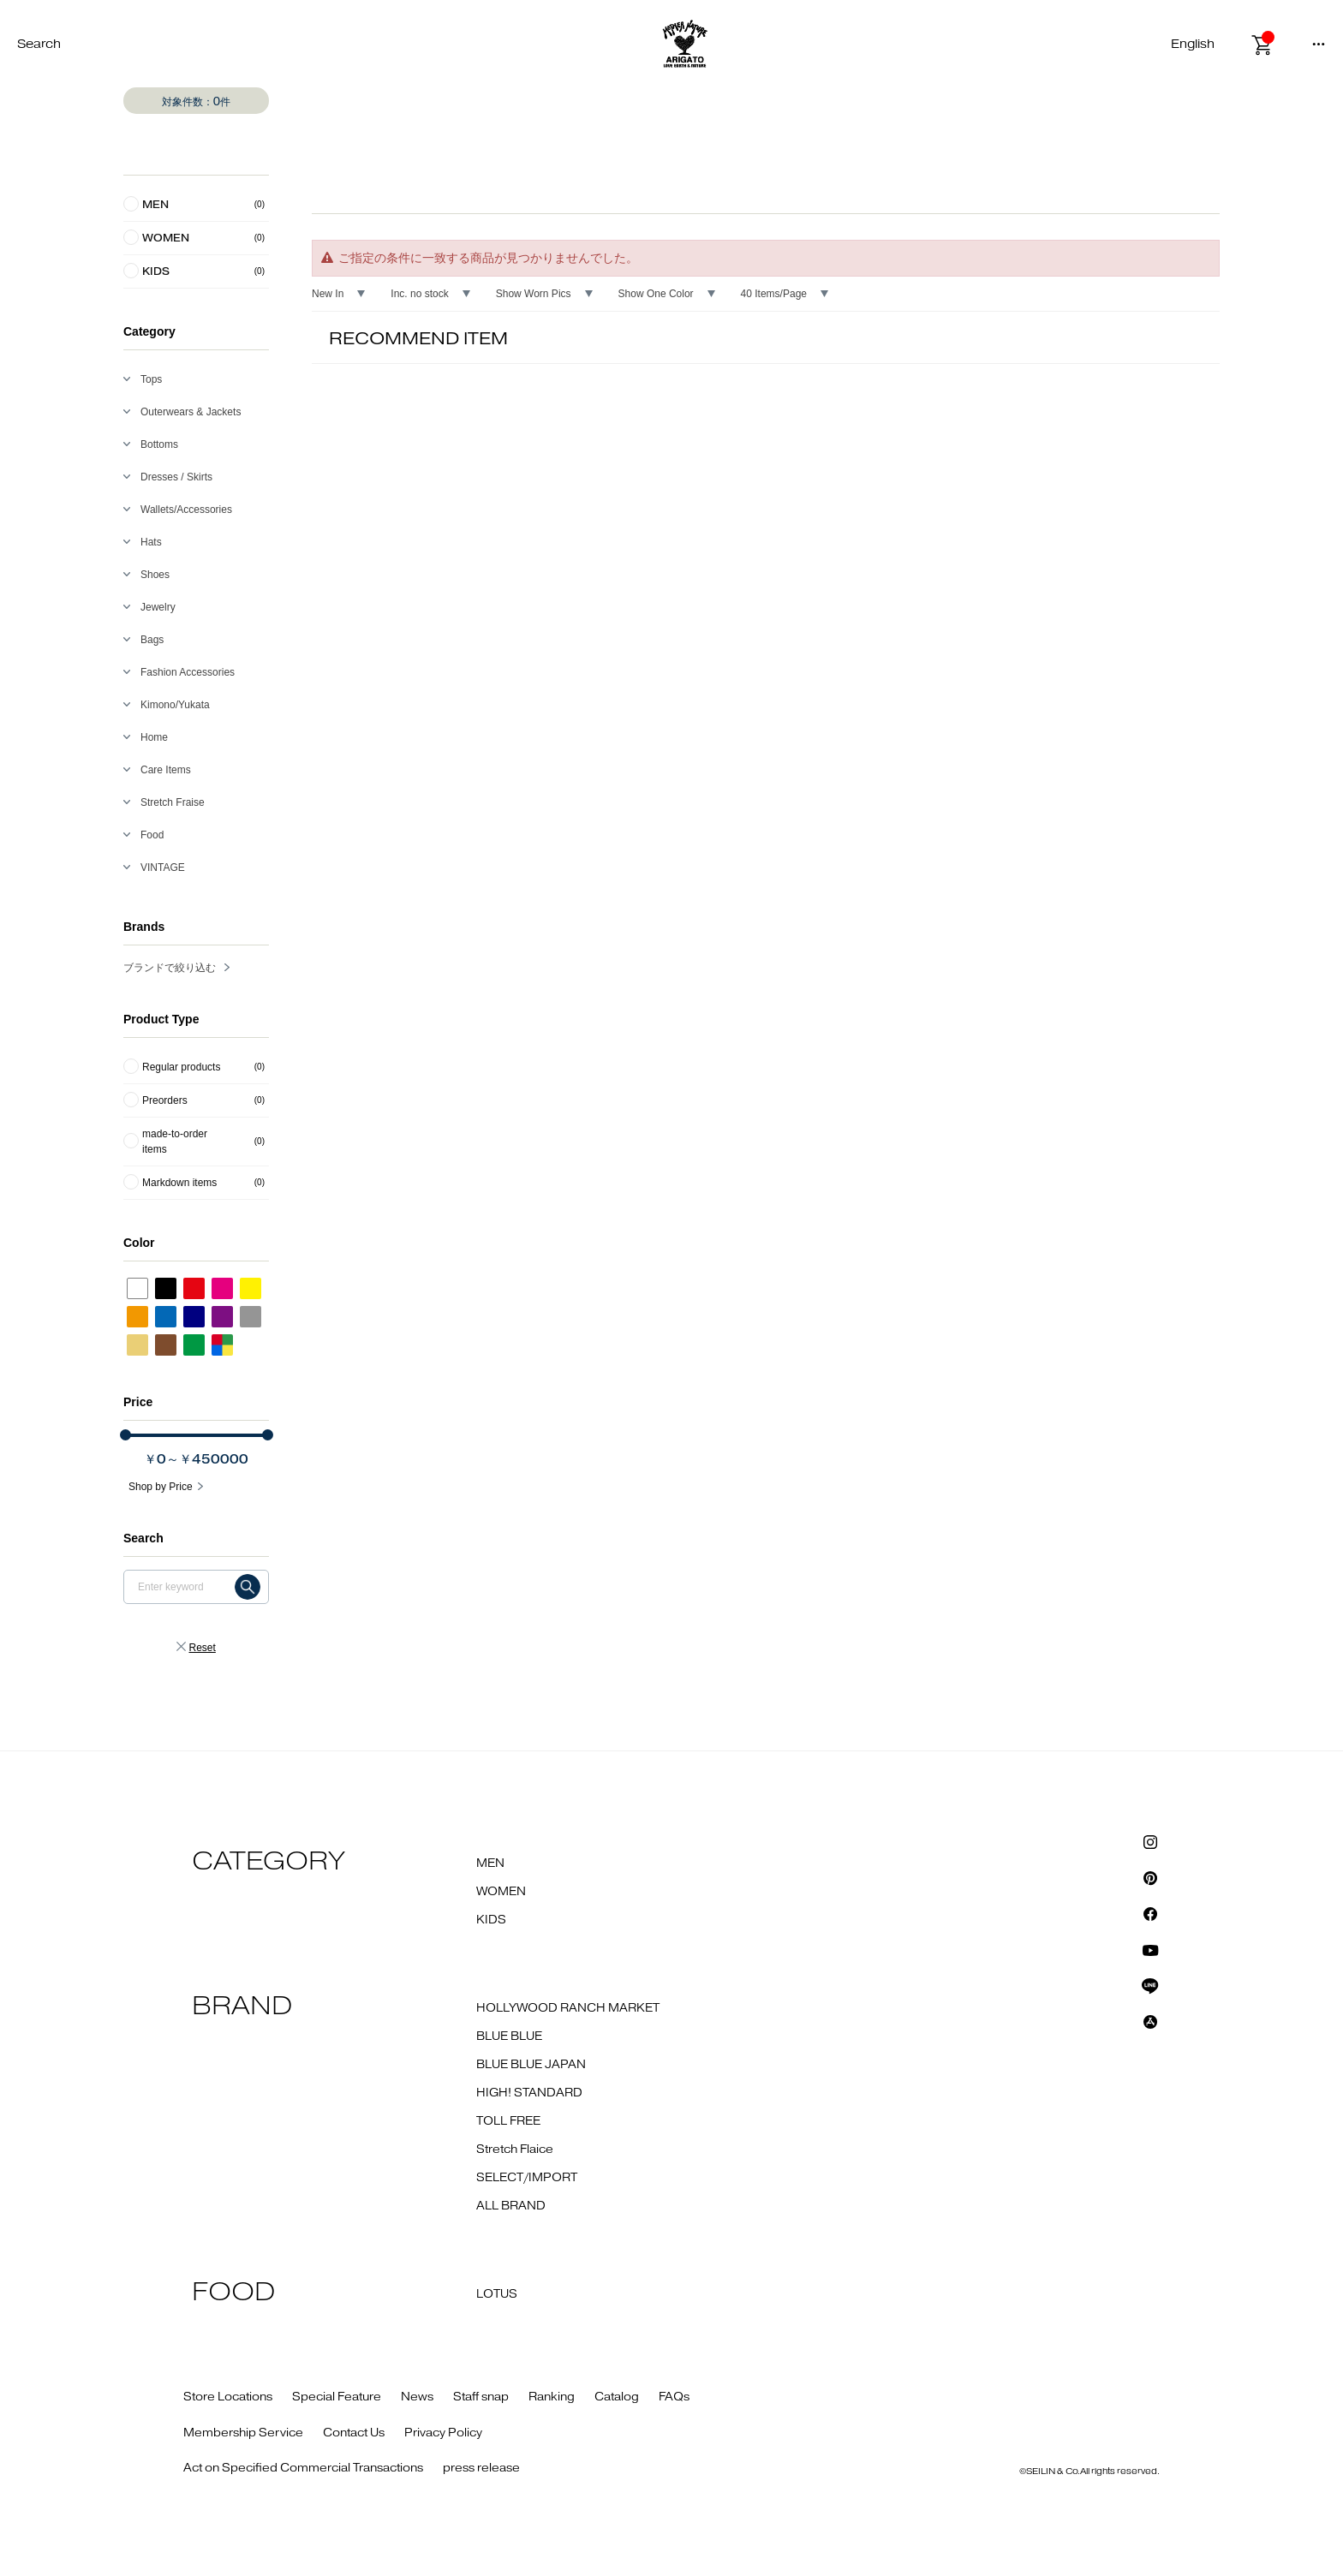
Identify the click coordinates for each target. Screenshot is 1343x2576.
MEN (490, 1863)
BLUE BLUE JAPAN (531, 2065)
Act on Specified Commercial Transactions (303, 2468)
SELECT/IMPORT (526, 2178)
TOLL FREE (508, 2121)
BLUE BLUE (509, 2036)
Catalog (616, 2397)
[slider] (125, 1434)
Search (39, 44)
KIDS (491, 1920)
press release (481, 2468)
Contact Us (354, 2433)
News (417, 2397)
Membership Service (243, 2433)
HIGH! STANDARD (529, 2093)
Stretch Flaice (514, 2149)
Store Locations (227, 2397)
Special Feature (336, 2397)
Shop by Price (160, 1487)
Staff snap (481, 2397)
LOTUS (496, 2294)
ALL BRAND (511, 2206)
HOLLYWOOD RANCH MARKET (568, 2008)
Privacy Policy (443, 2433)
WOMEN (501, 1892)
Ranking (551, 2397)
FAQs (674, 2397)
